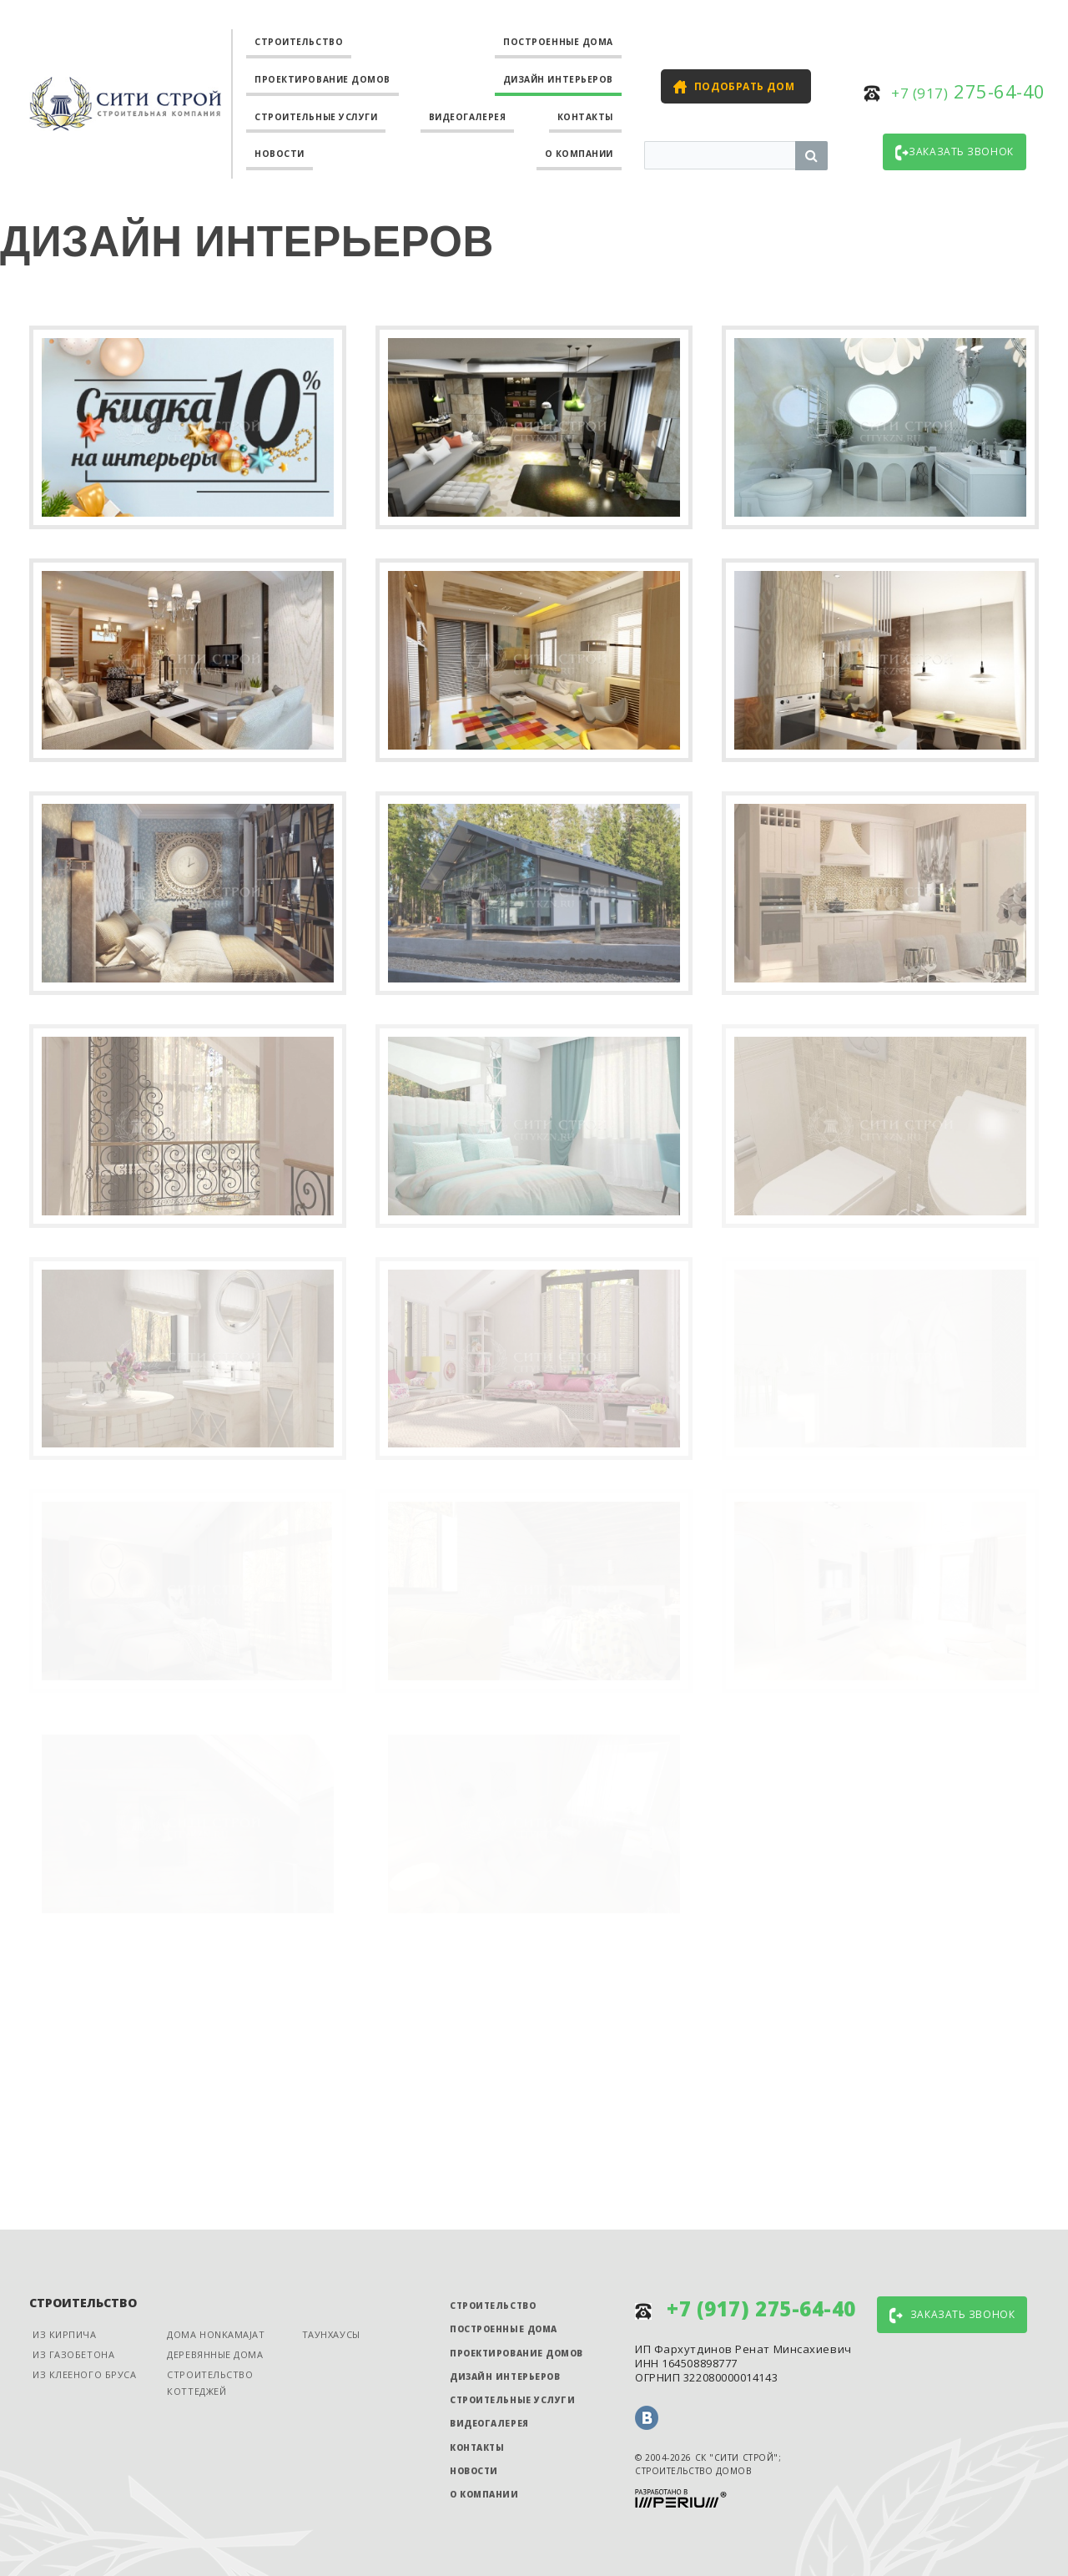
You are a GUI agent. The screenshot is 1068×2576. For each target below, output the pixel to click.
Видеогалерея (467, 117)
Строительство (298, 42)
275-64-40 (968, 91)
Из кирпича (65, 2334)
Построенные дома (558, 42)
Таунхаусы (331, 2334)
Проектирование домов (322, 79)
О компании (579, 153)
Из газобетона (73, 2354)
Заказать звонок (954, 152)
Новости (279, 153)
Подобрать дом (744, 86)
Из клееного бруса (84, 2374)
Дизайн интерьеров (558, 79)
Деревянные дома (215, 2354)
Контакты (585, 117)
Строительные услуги (315, 117)
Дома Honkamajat (215, 2334)
